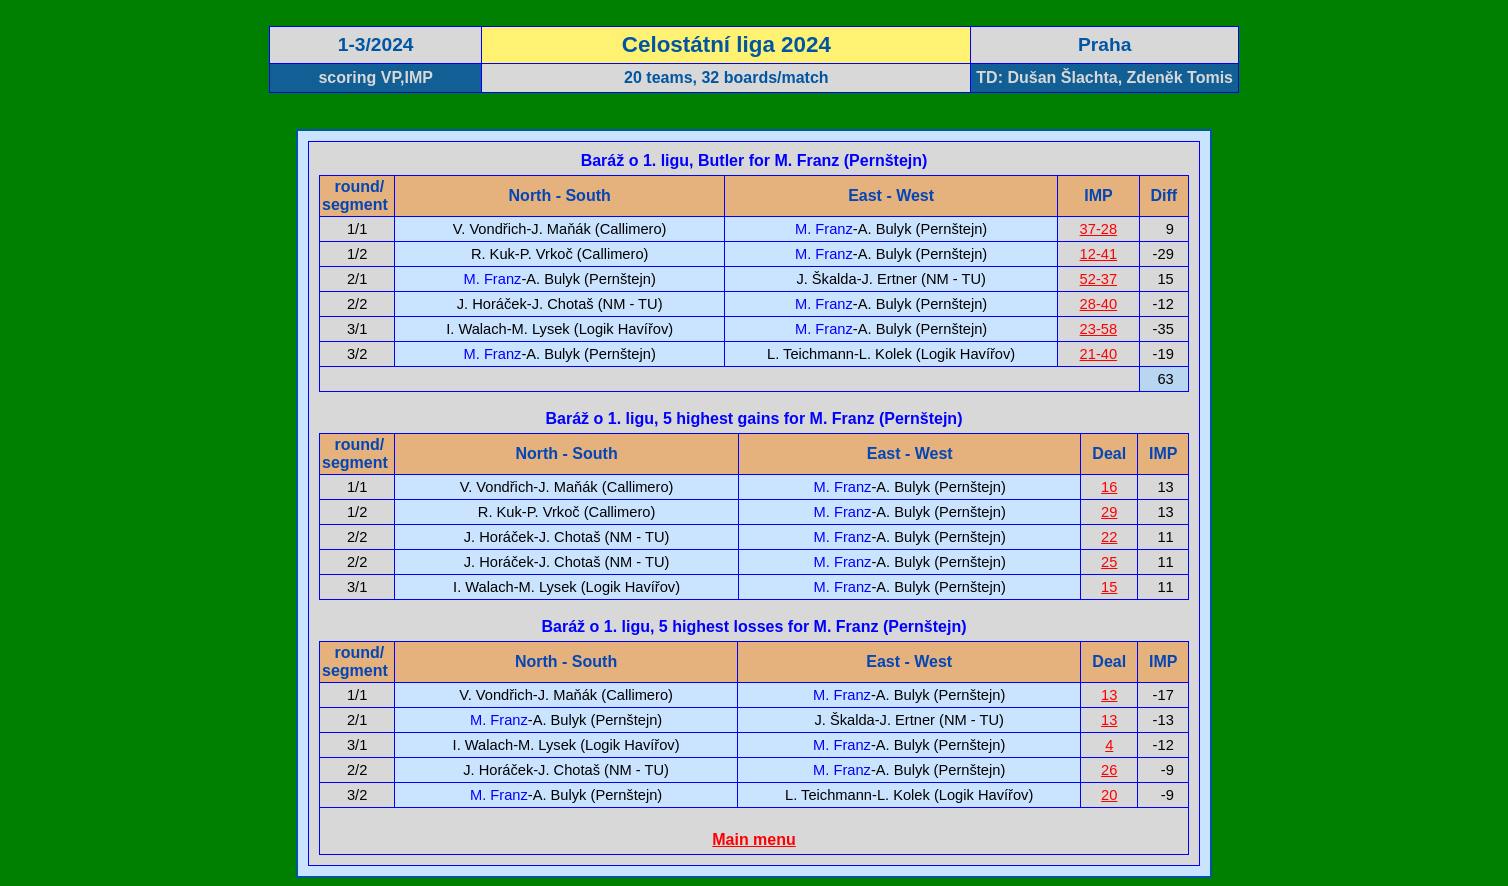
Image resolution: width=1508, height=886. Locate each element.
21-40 (1099, 354)
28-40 (1099, 304)
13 (1109, 695)
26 (1109, 770)
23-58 (1099, 329)
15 (1109, 587)
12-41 (1099, 254)
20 (1109, 795)
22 (1109, 537)
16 (1109, 487)
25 (1109, 562)
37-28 (1099, 229)
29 (1109, 512)
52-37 (1099, 279)
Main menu (754, 839)
